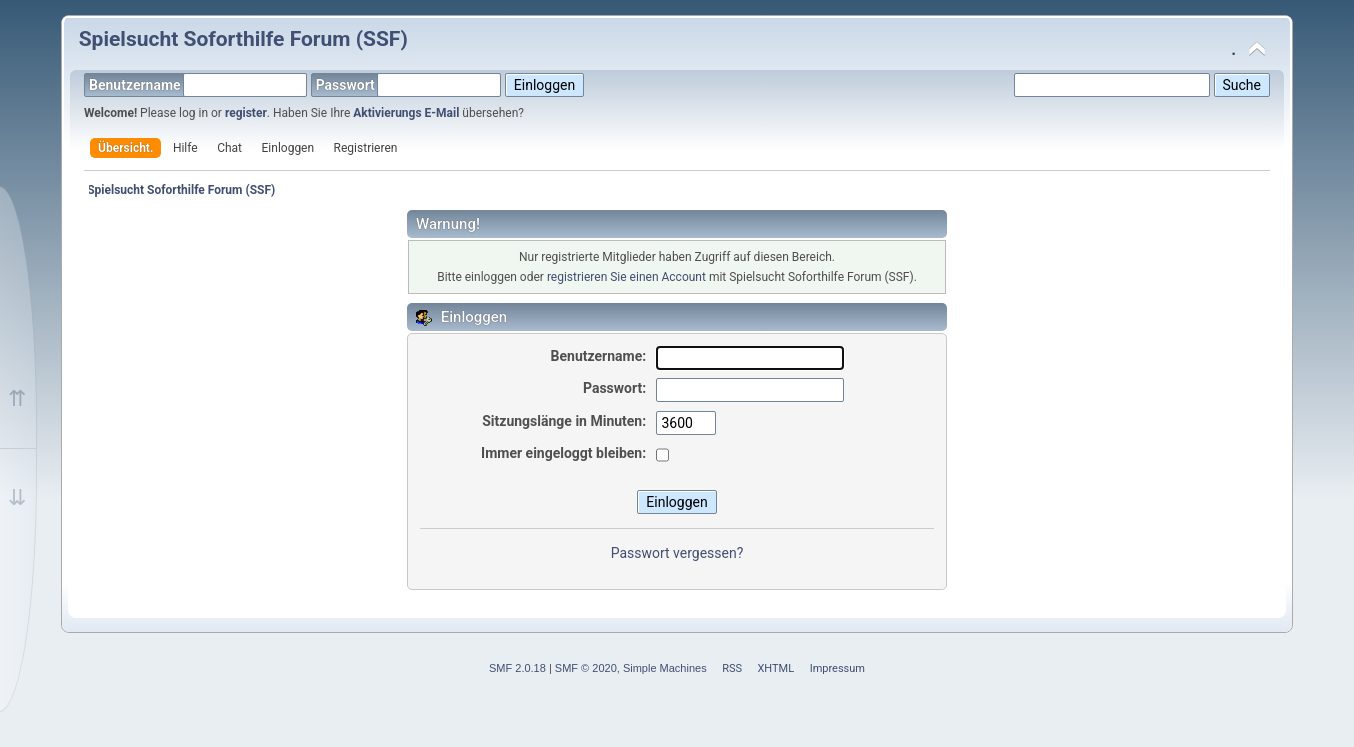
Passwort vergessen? (677, 553)
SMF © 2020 (586, 668)
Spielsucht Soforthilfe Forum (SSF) (243, 39)
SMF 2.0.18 (517, 668)
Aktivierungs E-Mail (406, 113)
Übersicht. (125, 148)
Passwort (409, 85)
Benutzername (198, 85)
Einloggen (288, 148)
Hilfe (185, 148)
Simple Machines (665, 668)
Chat (229, 148)
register (246, 113)
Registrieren (366, 148)
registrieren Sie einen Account (626, 277)
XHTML (775, 668)
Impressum (837, 668)
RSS (732, 668)
